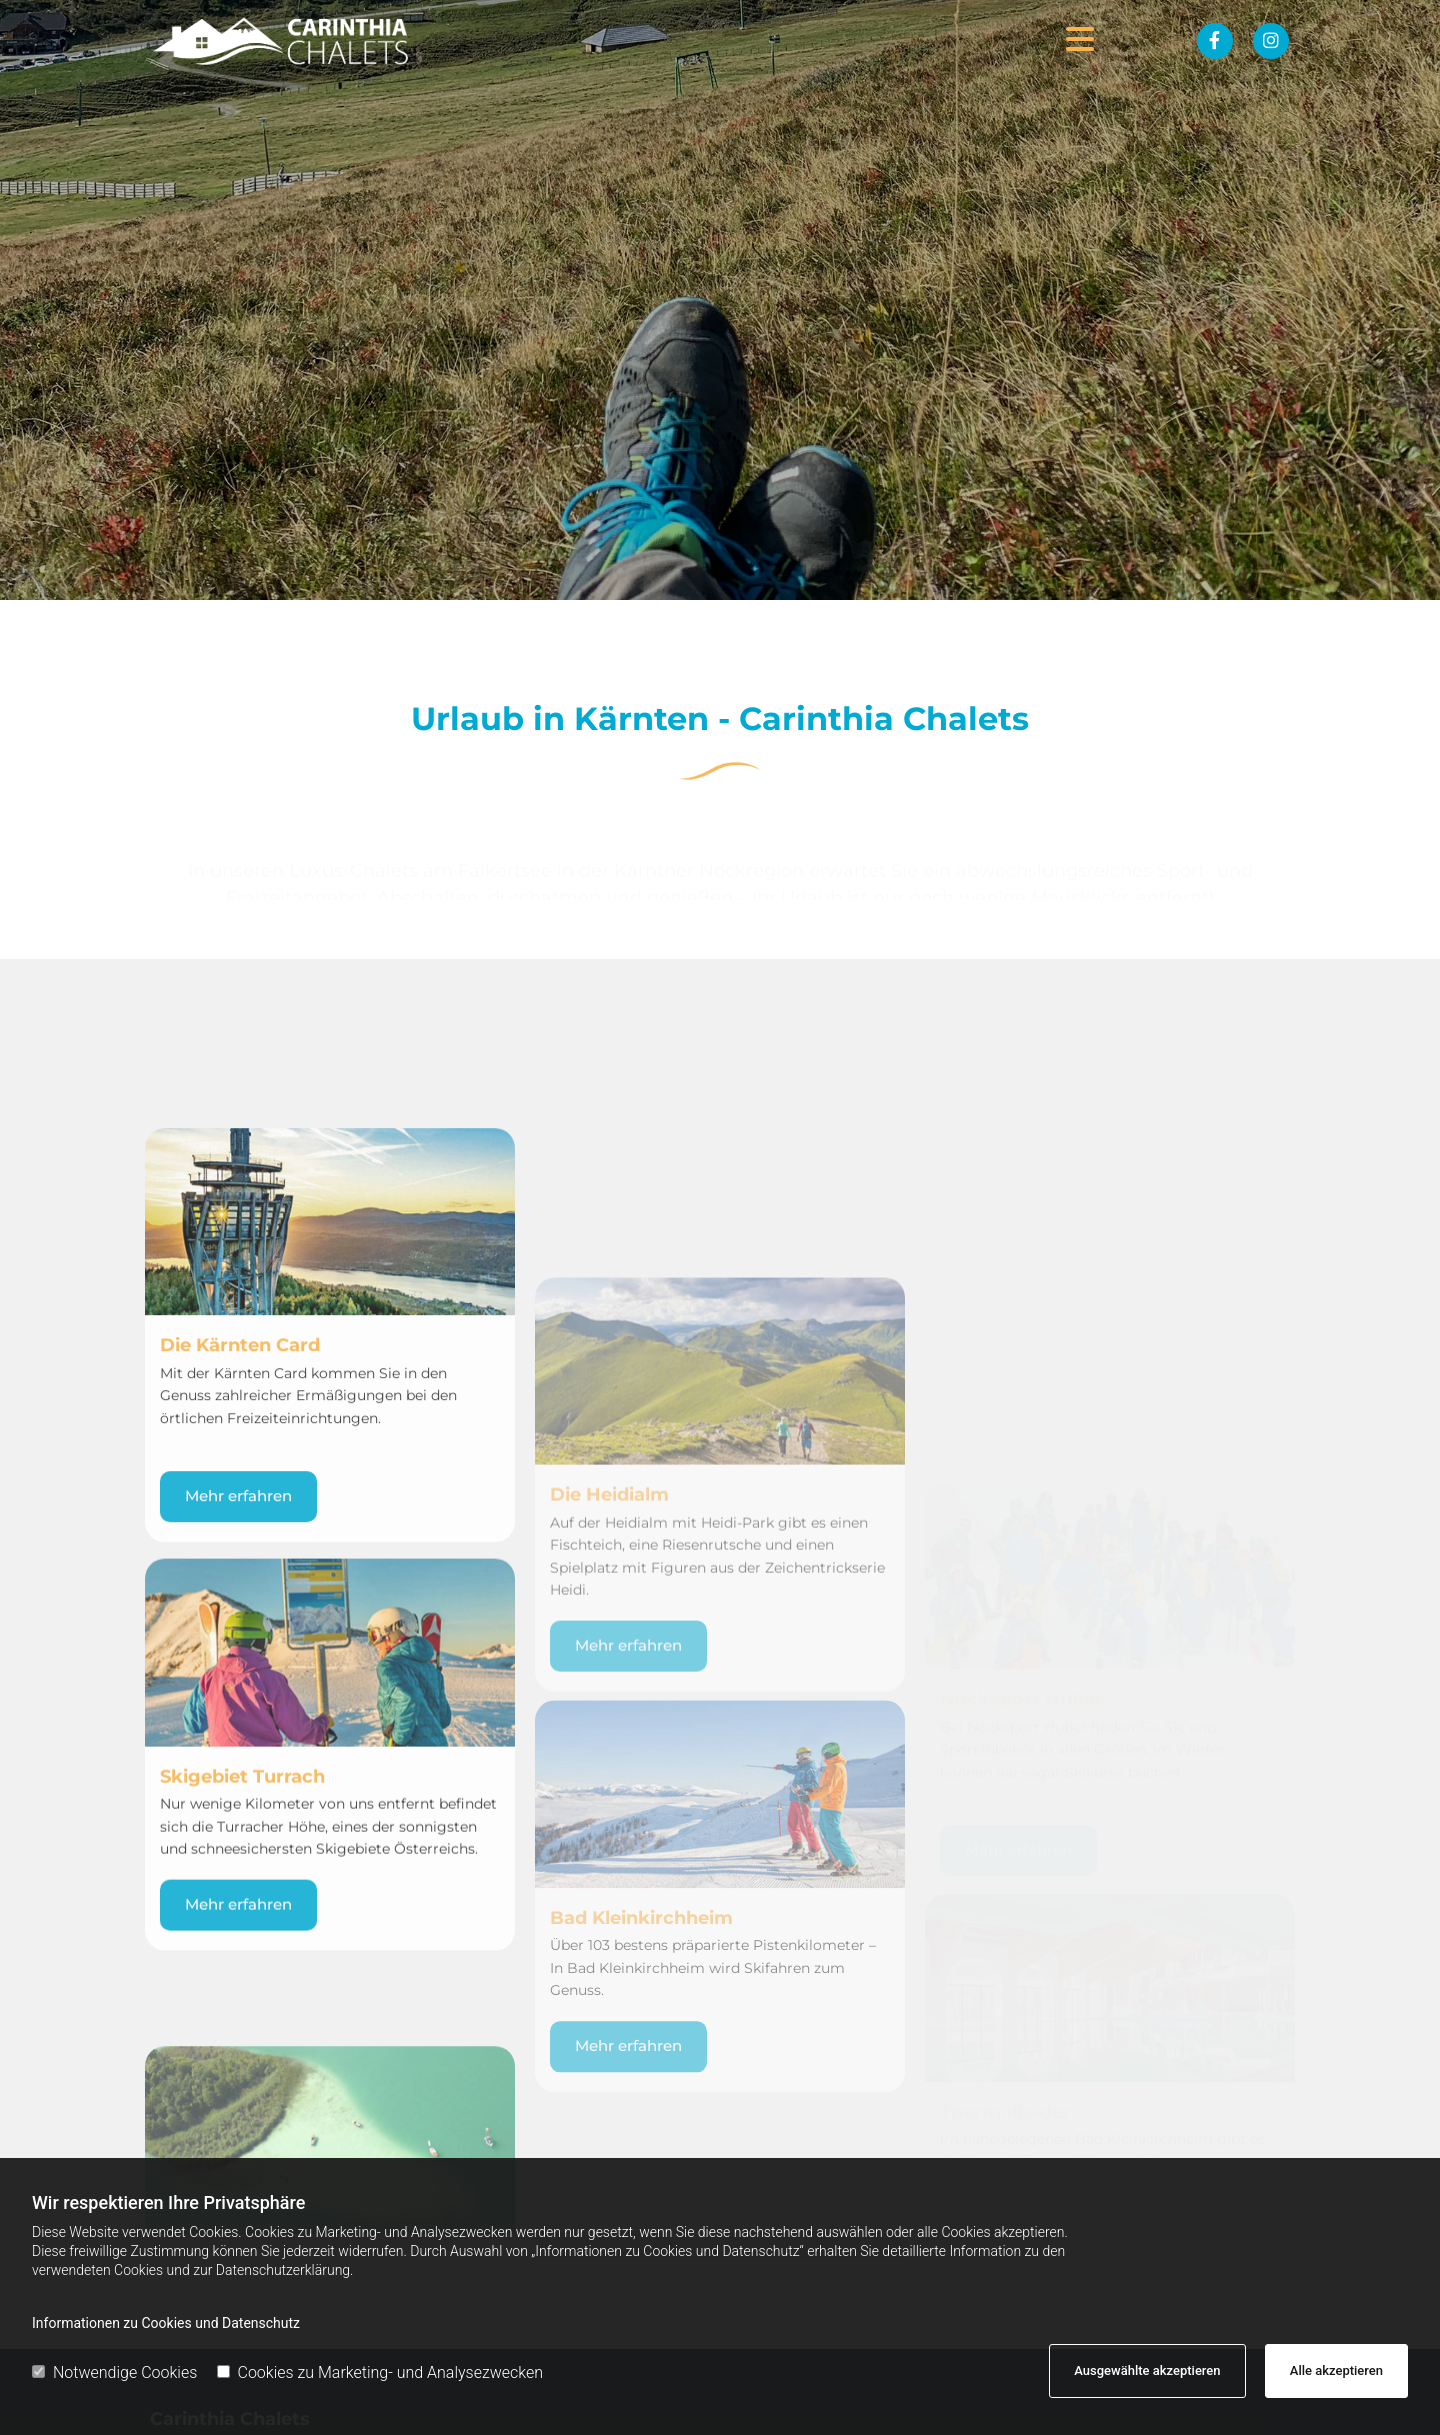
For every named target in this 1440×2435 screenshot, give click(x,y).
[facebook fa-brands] (1215, 41)
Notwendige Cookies (114, 2372)
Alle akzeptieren (1336, 2370)
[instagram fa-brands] (1271, 41)
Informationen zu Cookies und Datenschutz (166, 2323)
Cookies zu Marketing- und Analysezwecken (380, 2372)
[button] (769, 41)
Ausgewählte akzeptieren (1147, 2370)
